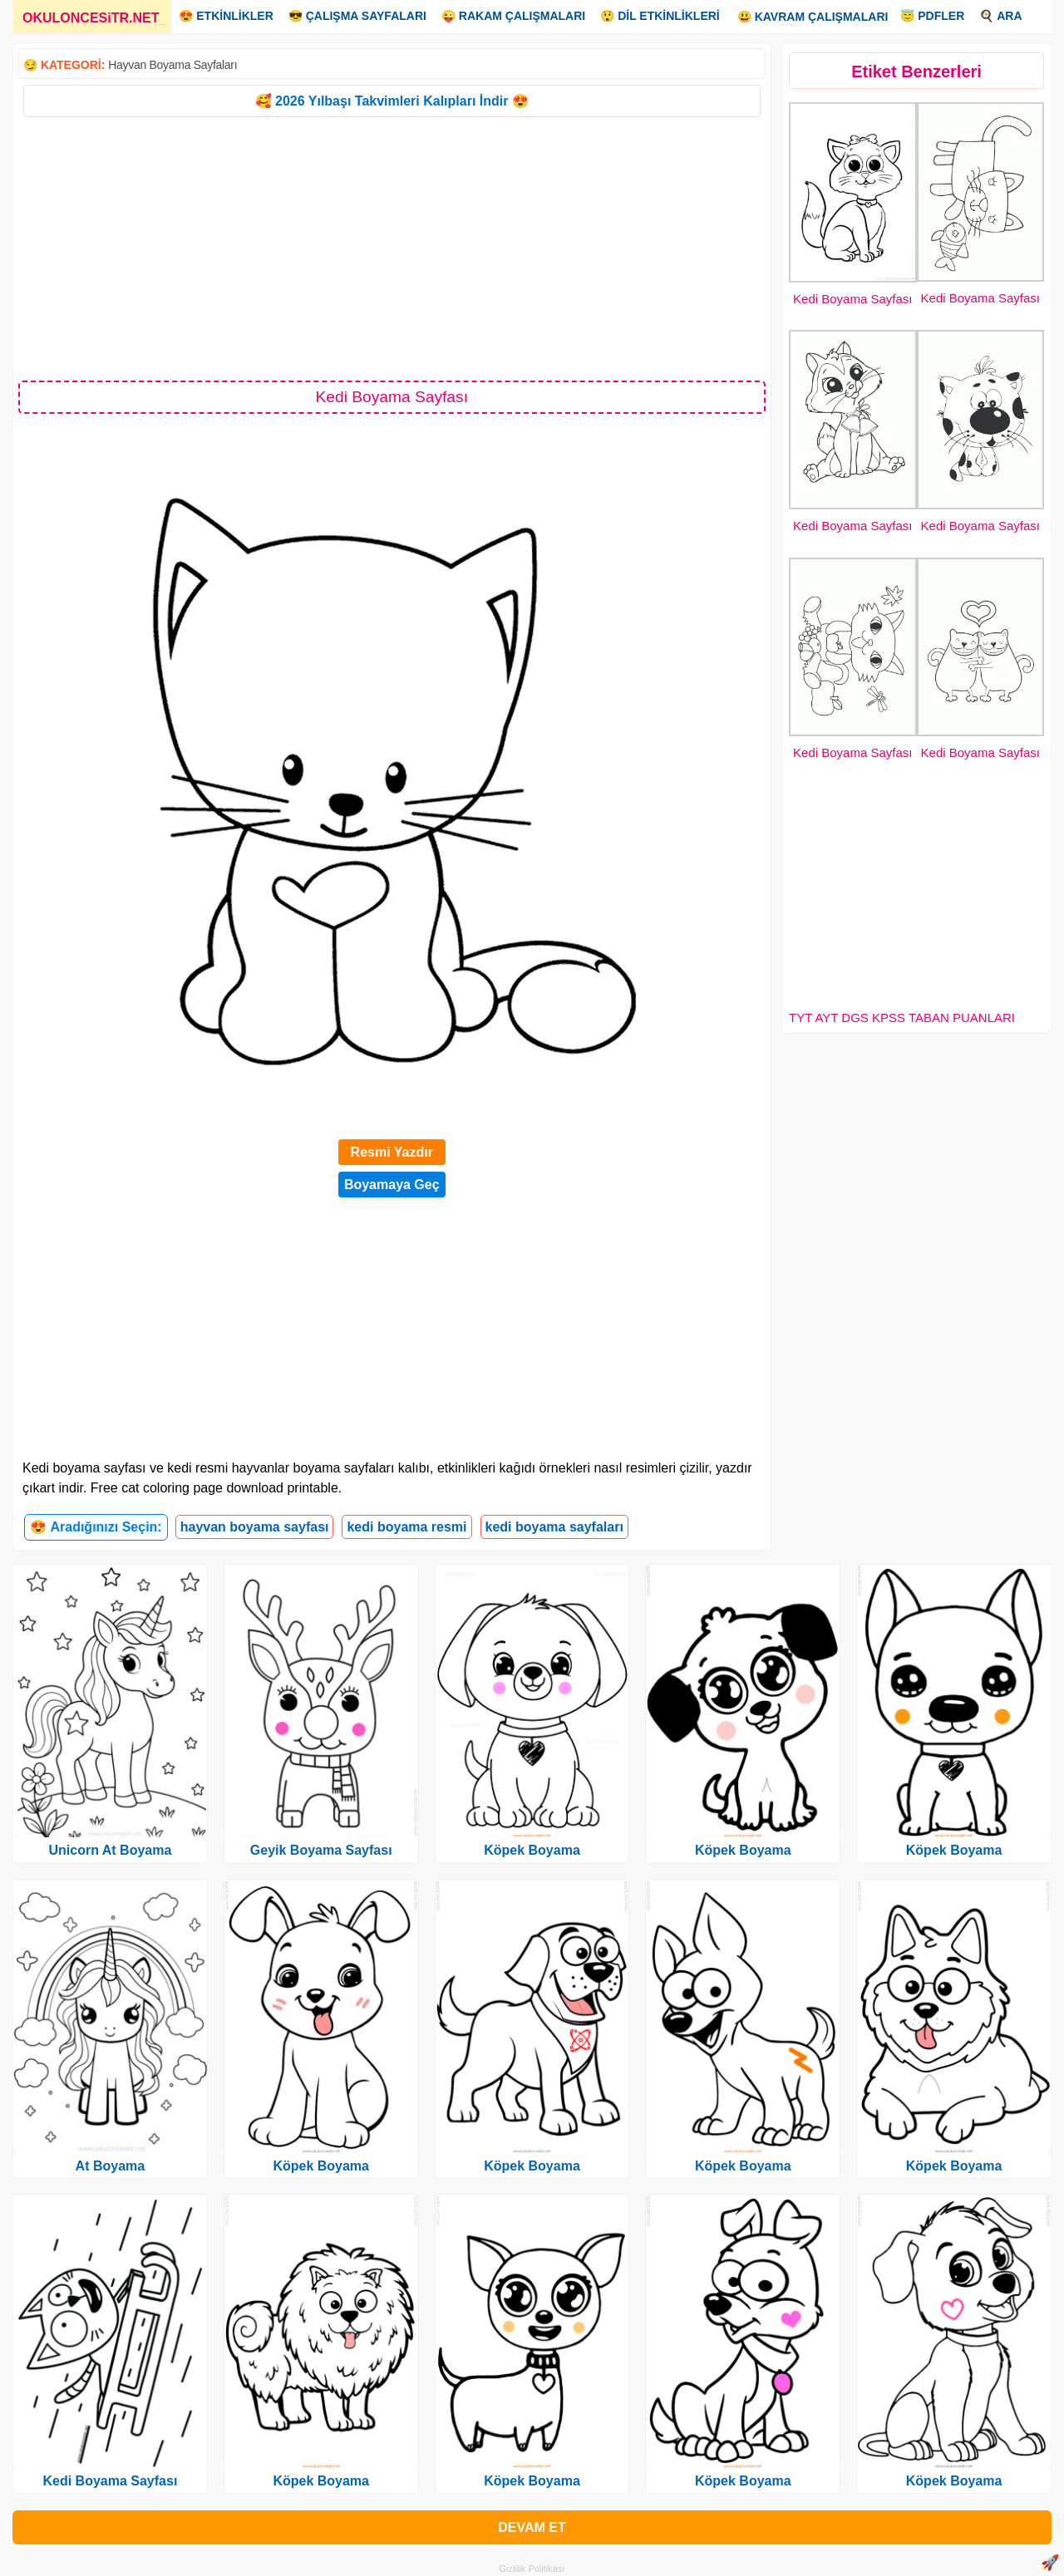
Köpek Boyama (321, 2166)
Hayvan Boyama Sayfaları (172, 64)
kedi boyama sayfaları (554, 1527)
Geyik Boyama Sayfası (321, 1850)
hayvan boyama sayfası (254, 1527)
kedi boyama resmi (406, 1527)
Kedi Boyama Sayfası (852, 299)
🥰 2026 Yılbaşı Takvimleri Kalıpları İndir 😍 (392, 101)
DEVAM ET (531, 2527)
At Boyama (110, 2166)
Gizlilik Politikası (532, 2569)
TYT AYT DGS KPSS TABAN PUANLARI (902, 1017)
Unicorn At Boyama (109, 1850)
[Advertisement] (391, 247)
